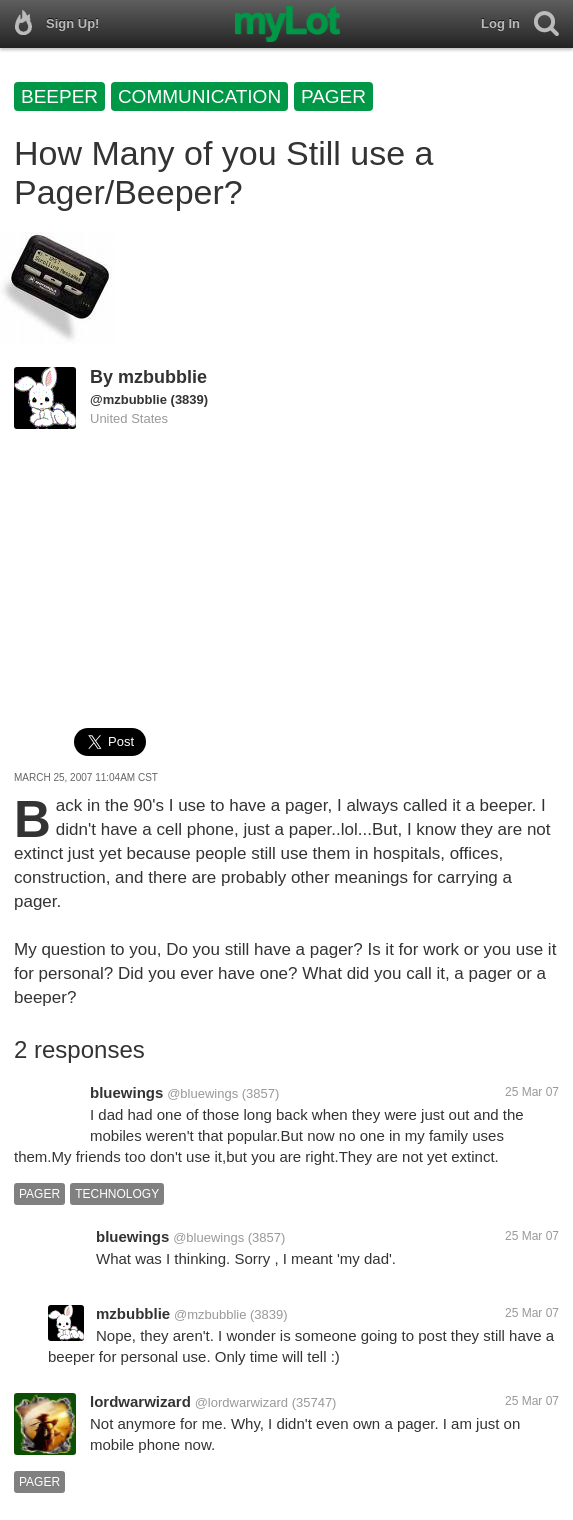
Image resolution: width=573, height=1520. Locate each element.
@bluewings (202, 1093)
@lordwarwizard (241, 1402)
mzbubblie (162, 377)
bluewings (126, 1092)
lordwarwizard (140, 1401)
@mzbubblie (128, 399)
